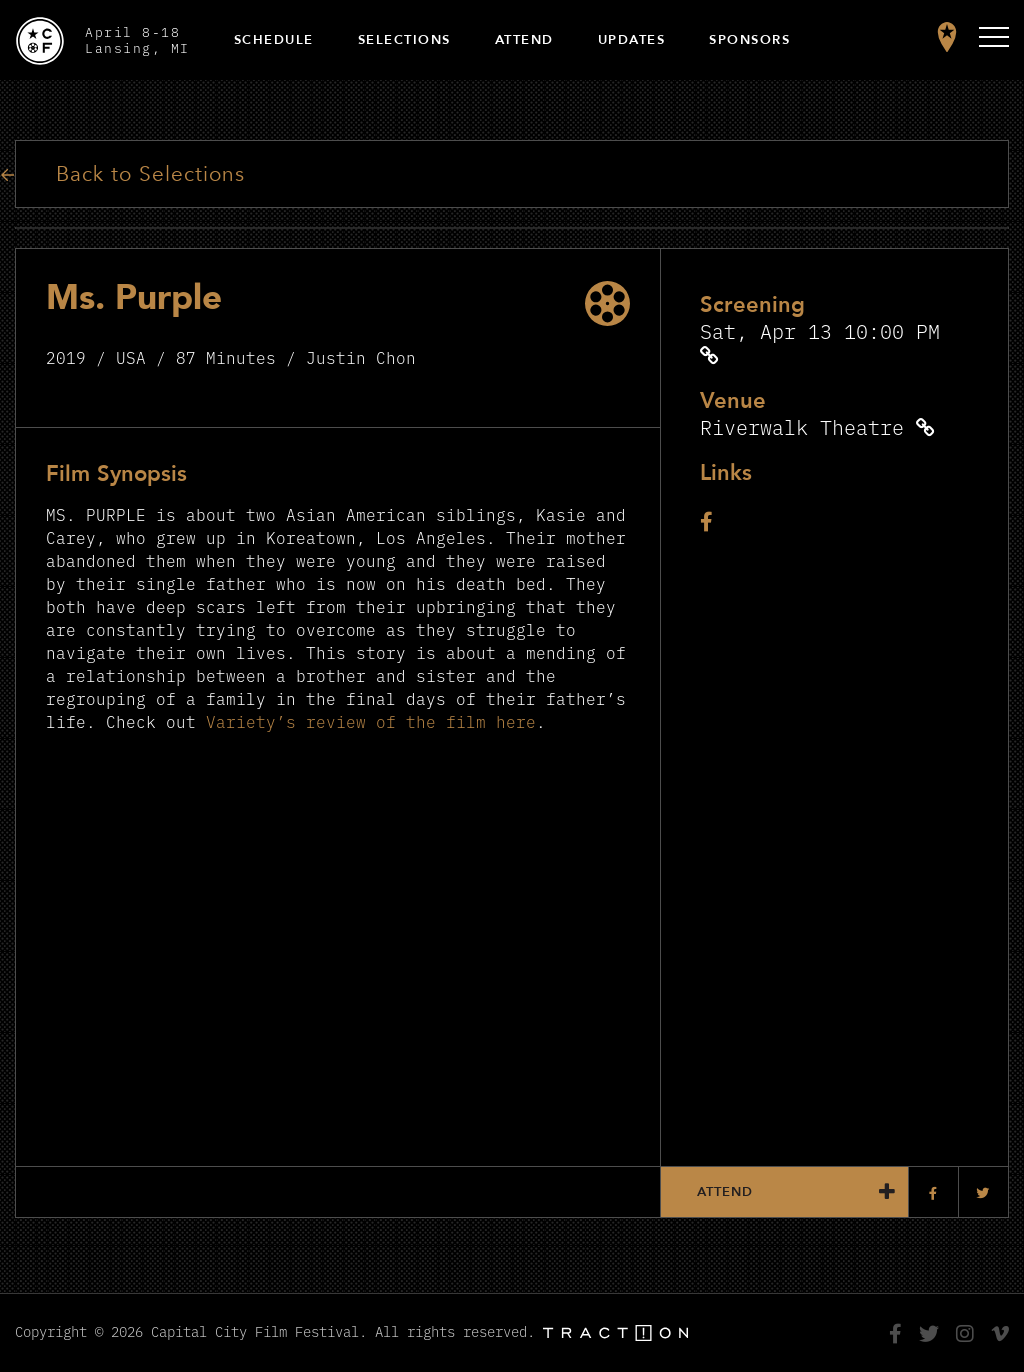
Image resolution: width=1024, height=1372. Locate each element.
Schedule (274, 40)
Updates (632, 40)
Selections (404, 40)
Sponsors (749, 40)
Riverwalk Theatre (802, 426)
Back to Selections (150, 174)
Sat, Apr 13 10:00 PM (820, 330)
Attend (524, 40)
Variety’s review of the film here (371, 721)
